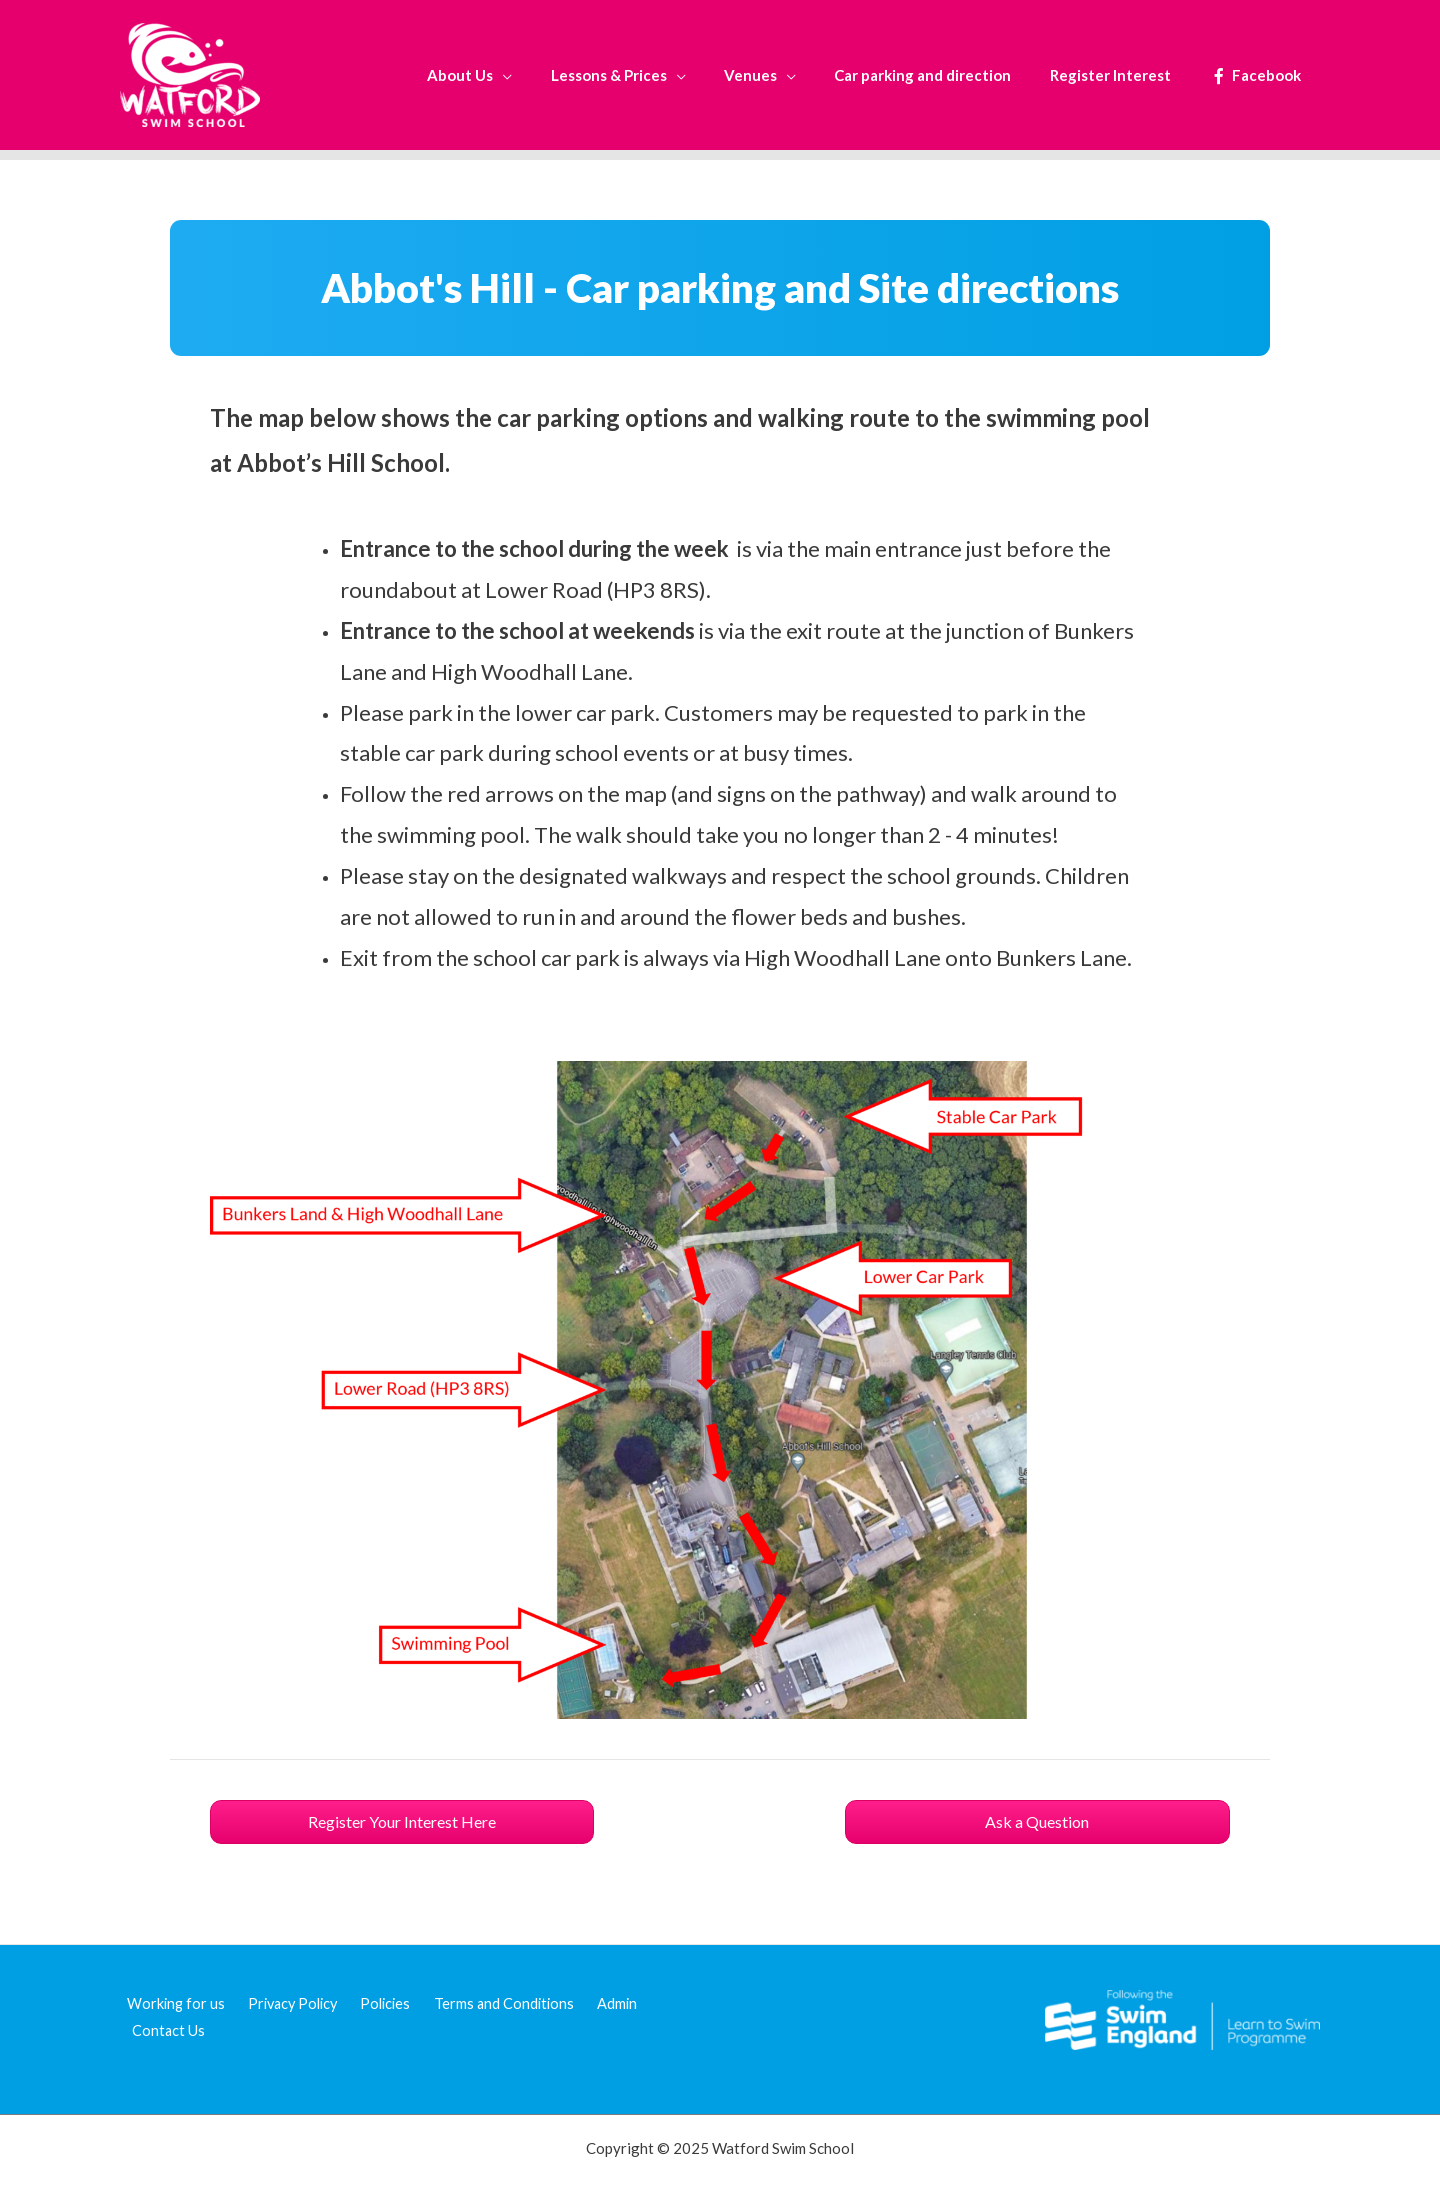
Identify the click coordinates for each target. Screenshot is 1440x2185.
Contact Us (165, 2031)
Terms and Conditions (485, 2003)
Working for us (170, 2003)
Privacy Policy (283, 2003)
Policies (372, 2003)
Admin (592, 2003)
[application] (548, 75)
